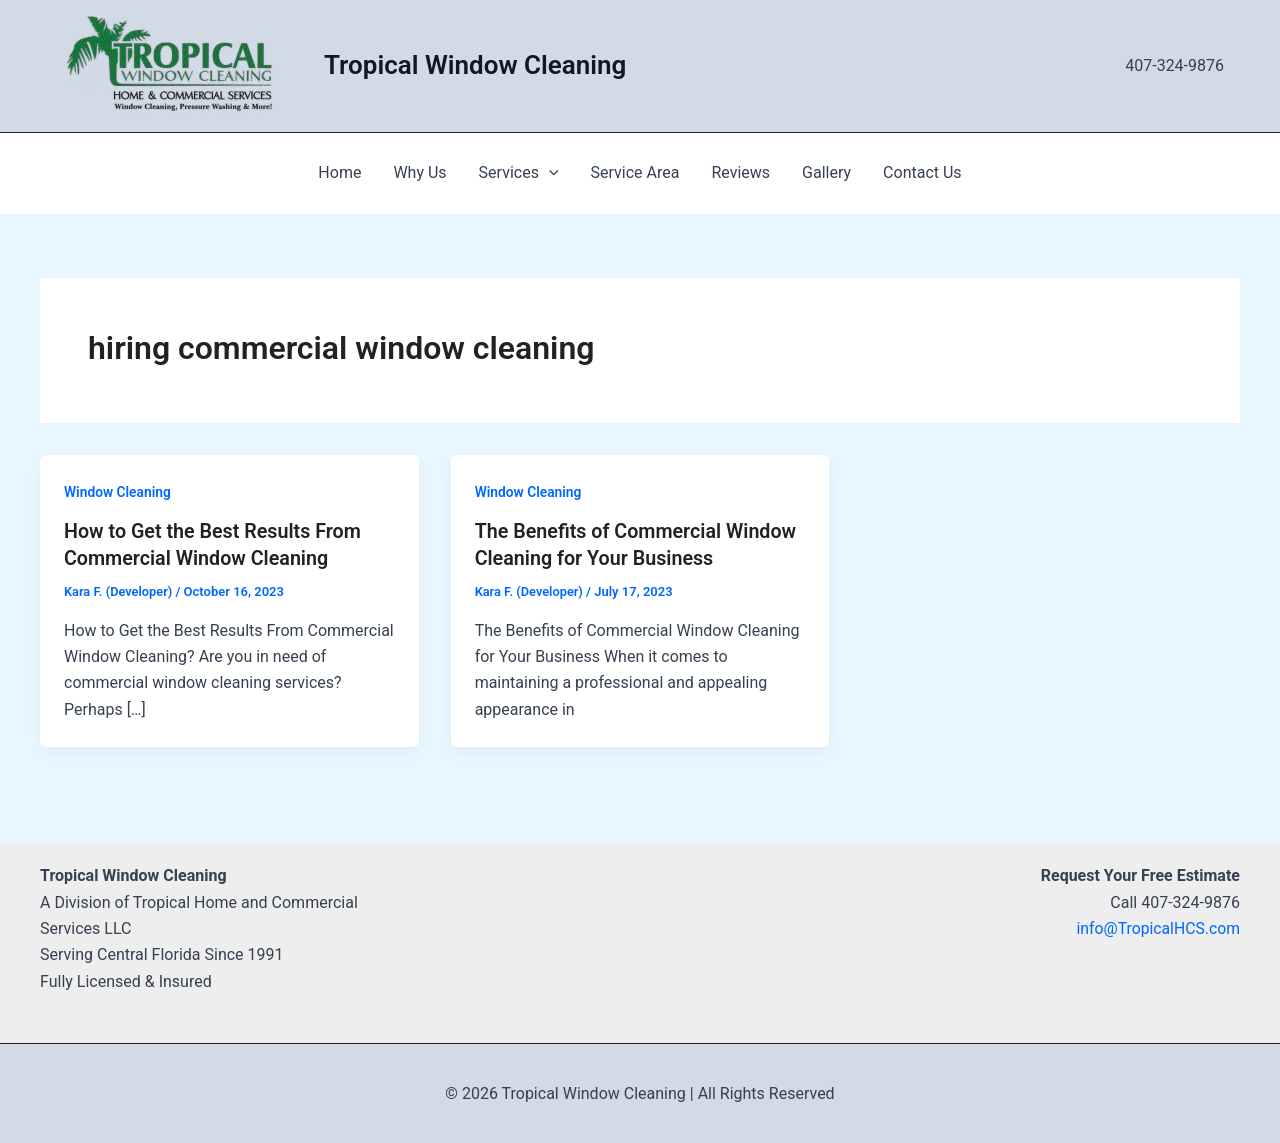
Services (519, 173)
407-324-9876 (1174, 65)
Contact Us (922, 172)
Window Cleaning (118, 492)
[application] (549, 173)
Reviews (740, 172)
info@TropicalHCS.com (1157, 927)
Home (339, 172)
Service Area (635, 172)
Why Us (419, 172)
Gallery (826, 172)
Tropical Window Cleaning (475, 65)
